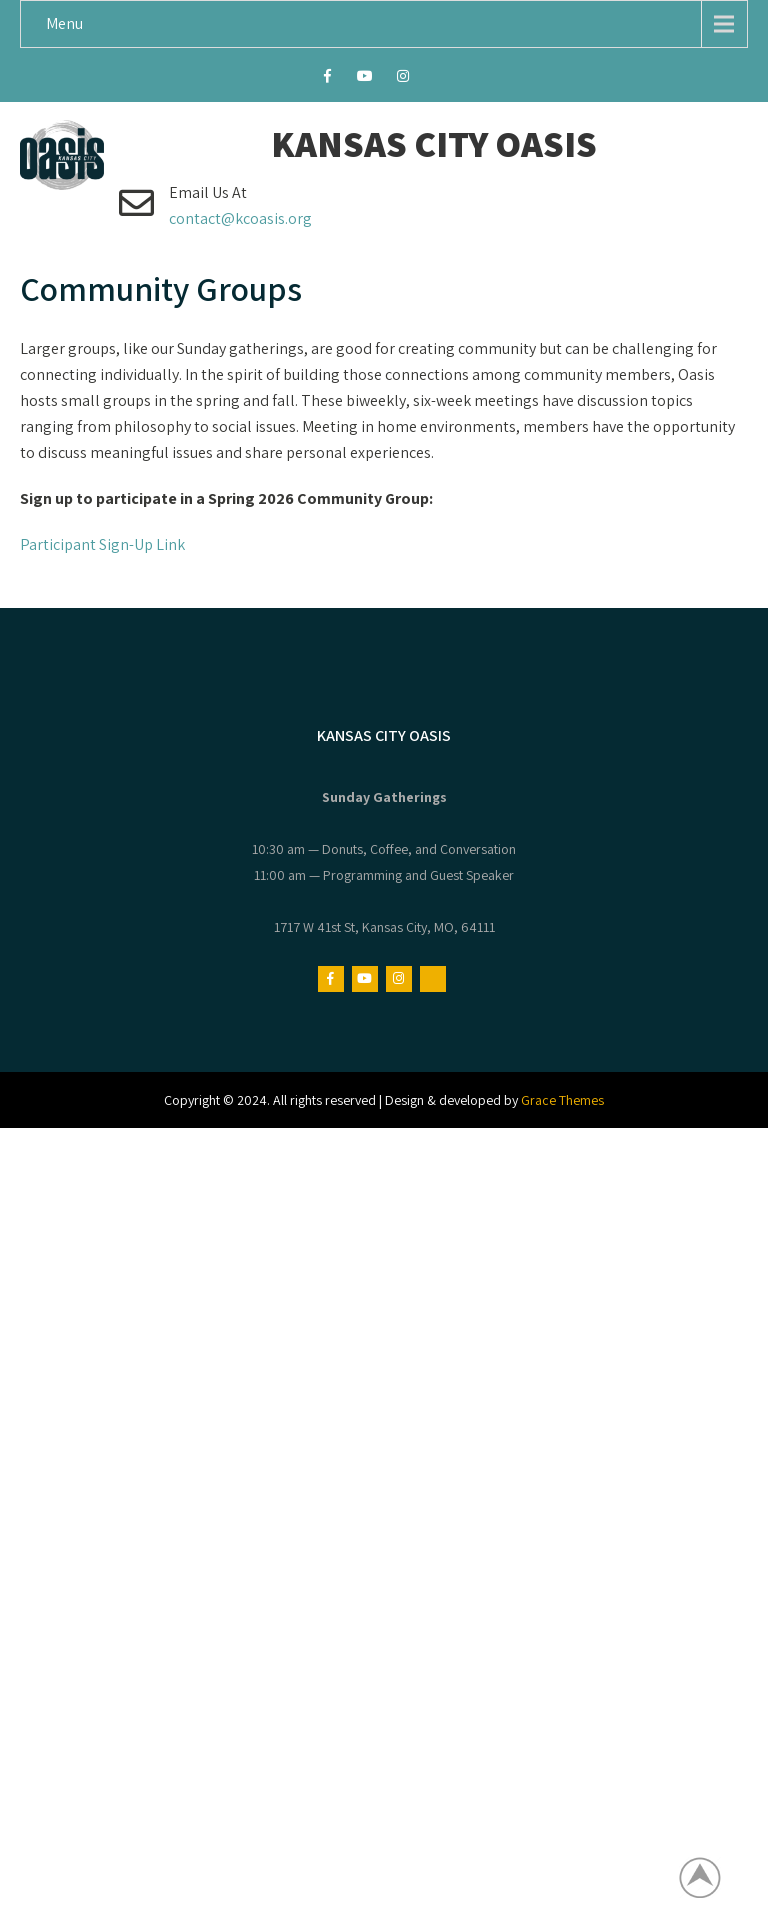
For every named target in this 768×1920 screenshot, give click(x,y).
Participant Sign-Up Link (102, 544)
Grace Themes (562, 1100)
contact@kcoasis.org (240, 218)
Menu (64, 23)
